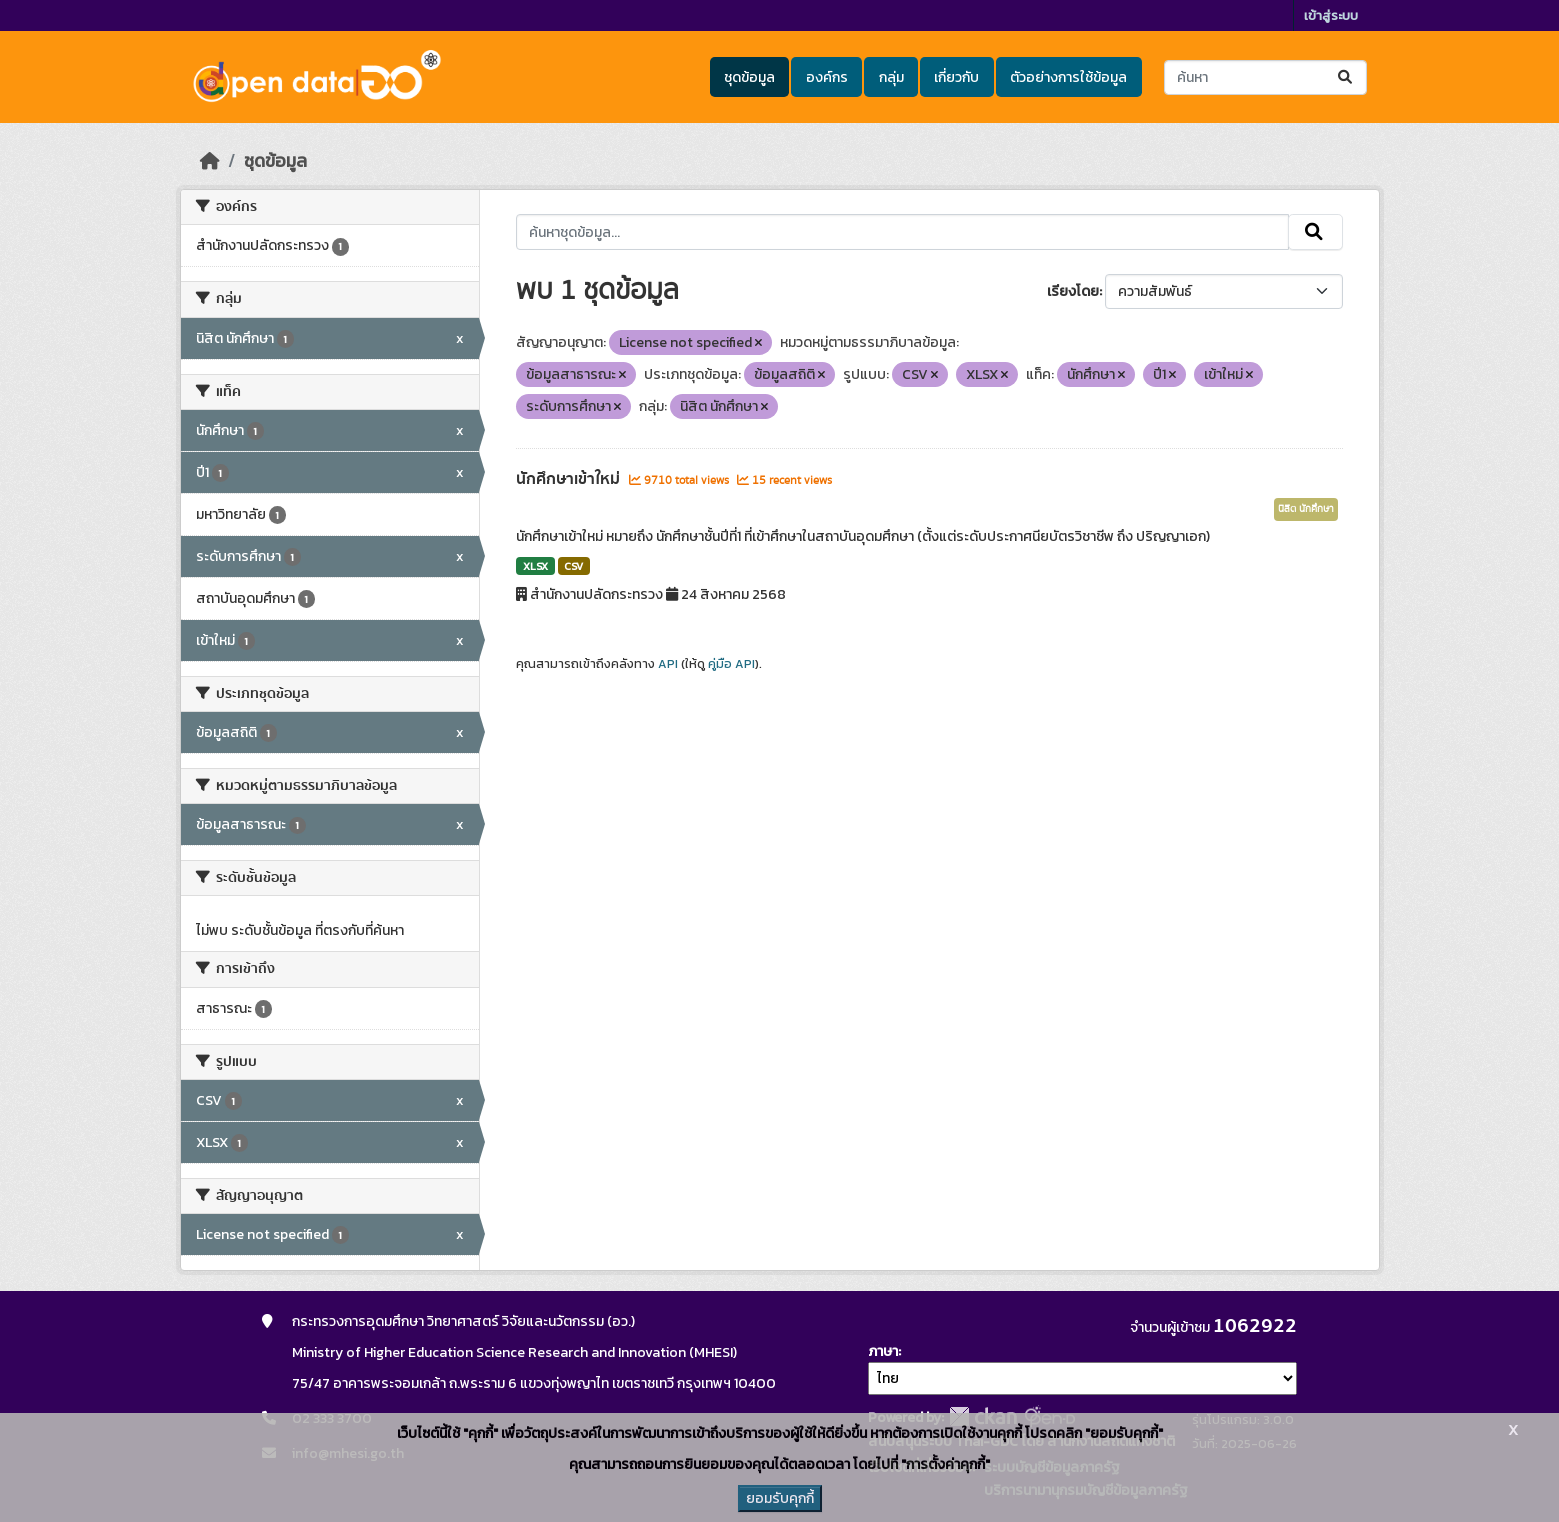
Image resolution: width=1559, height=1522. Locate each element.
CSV (573, 566)
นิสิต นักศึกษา (1306, 509)
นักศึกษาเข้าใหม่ (570, 479)
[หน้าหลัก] (210, 161)
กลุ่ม (891, 77)
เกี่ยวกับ (956, 77)
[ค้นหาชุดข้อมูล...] (1265, 77)
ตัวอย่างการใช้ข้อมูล (1068, 77)
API (668, 664)
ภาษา (883, 1351)
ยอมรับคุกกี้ (780, 1498)
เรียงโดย (1073, 291)
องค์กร (827, 77)
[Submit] (1346, 77)
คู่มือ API (731, 664)
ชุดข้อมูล (749, 77)
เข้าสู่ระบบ (1331, 15)
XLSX (535, 566)
